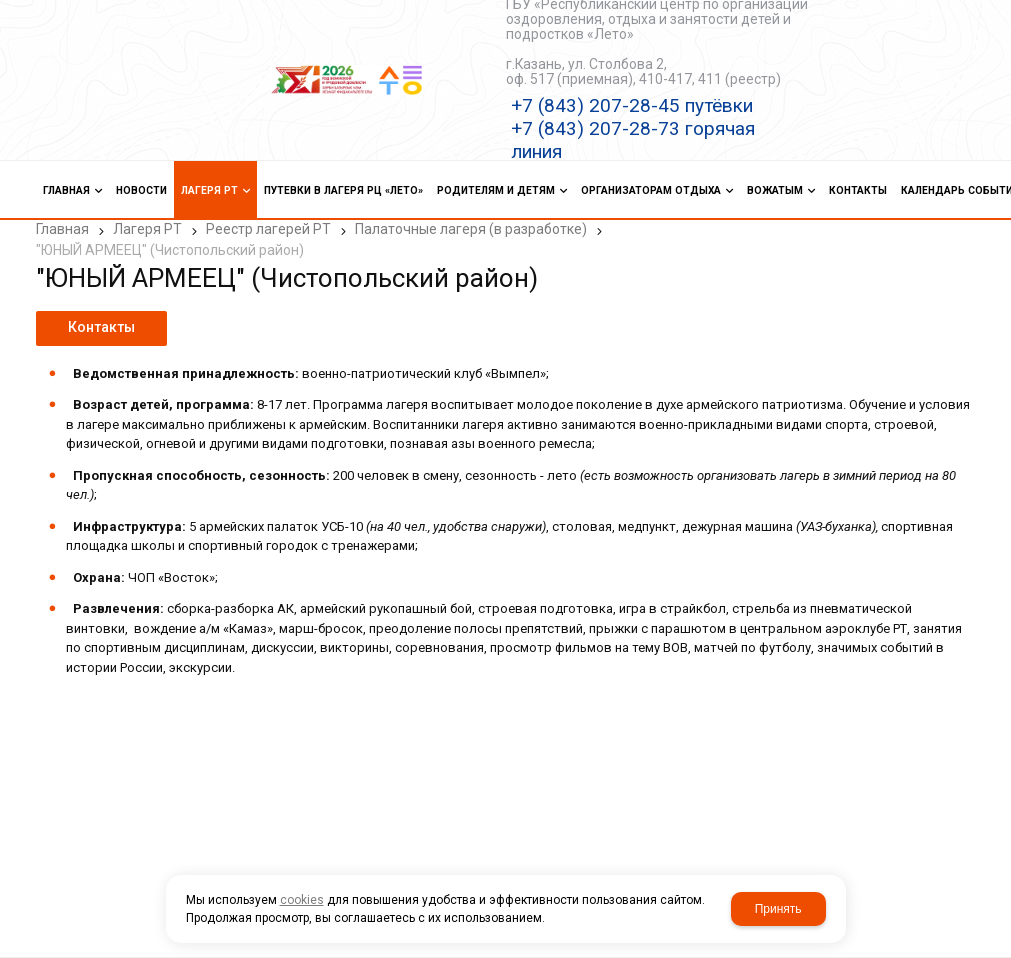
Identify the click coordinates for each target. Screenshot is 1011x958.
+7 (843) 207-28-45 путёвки (632, 105)
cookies (302, 900)
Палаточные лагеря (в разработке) (471, 229)
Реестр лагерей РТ (268, 229)
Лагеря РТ (147, 229)
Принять (778, 909)
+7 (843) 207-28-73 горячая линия (633, 140)
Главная (62, 229)
